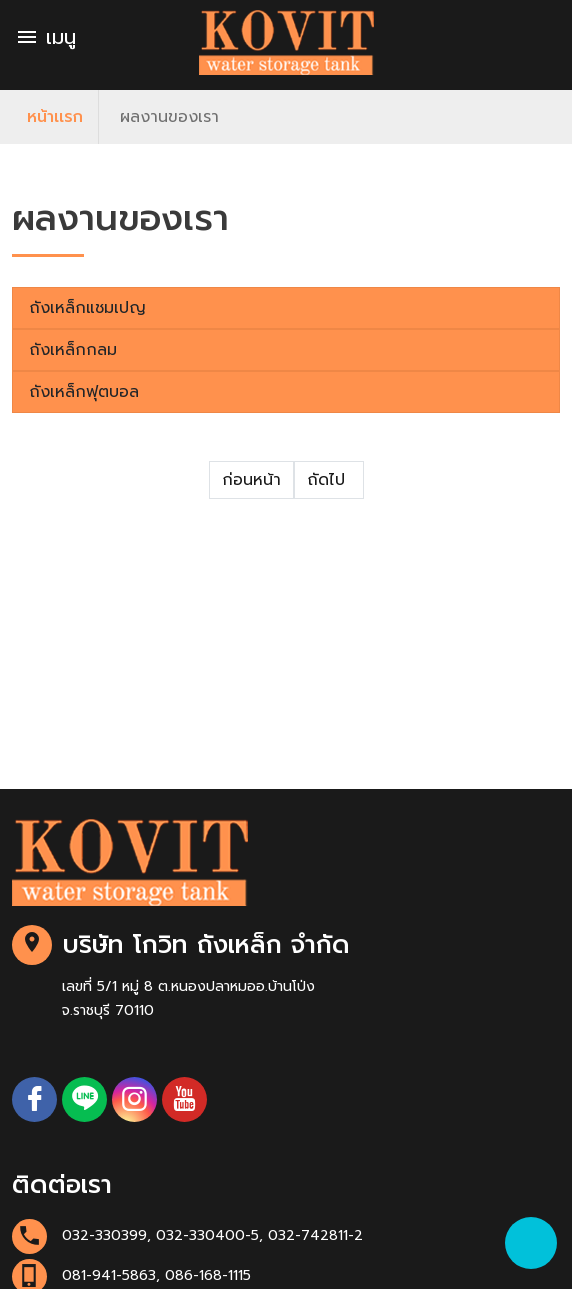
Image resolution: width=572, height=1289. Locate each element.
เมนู (45, 37)
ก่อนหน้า (251, 480)
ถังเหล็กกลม (73, 350)
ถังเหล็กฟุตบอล (84, 392)
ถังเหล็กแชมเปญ (87, 308)
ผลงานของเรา (169, 117)
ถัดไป (329, 480)
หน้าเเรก (55, 117)
